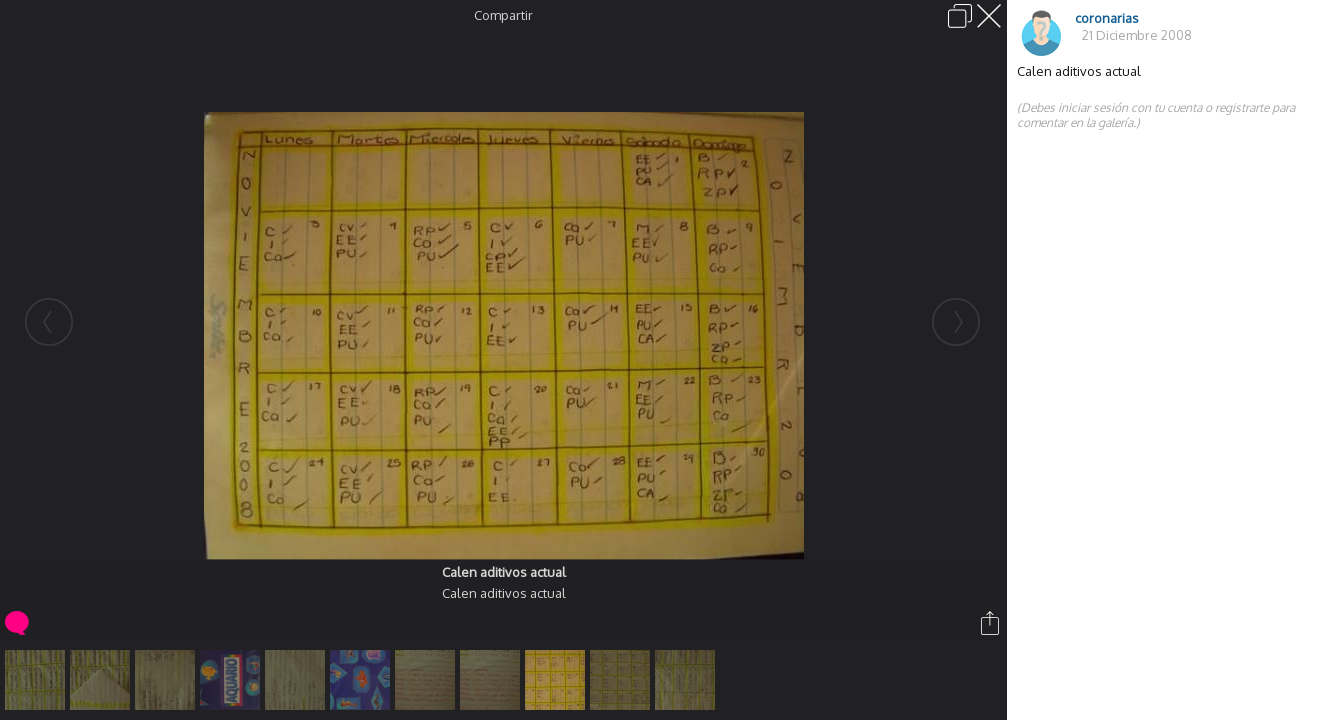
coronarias (1107, 18)
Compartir (503, 15)
